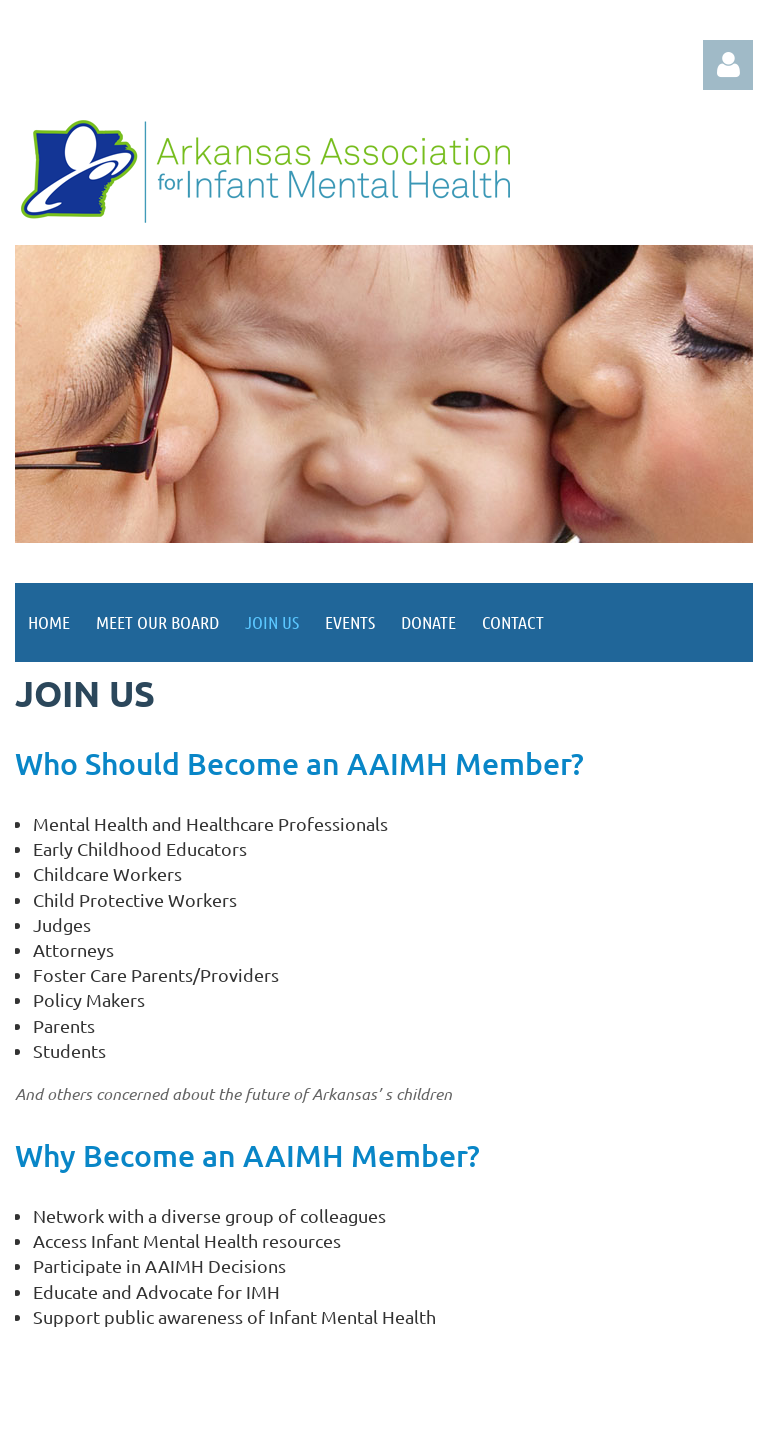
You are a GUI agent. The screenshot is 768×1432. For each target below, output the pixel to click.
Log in (728, 65)
